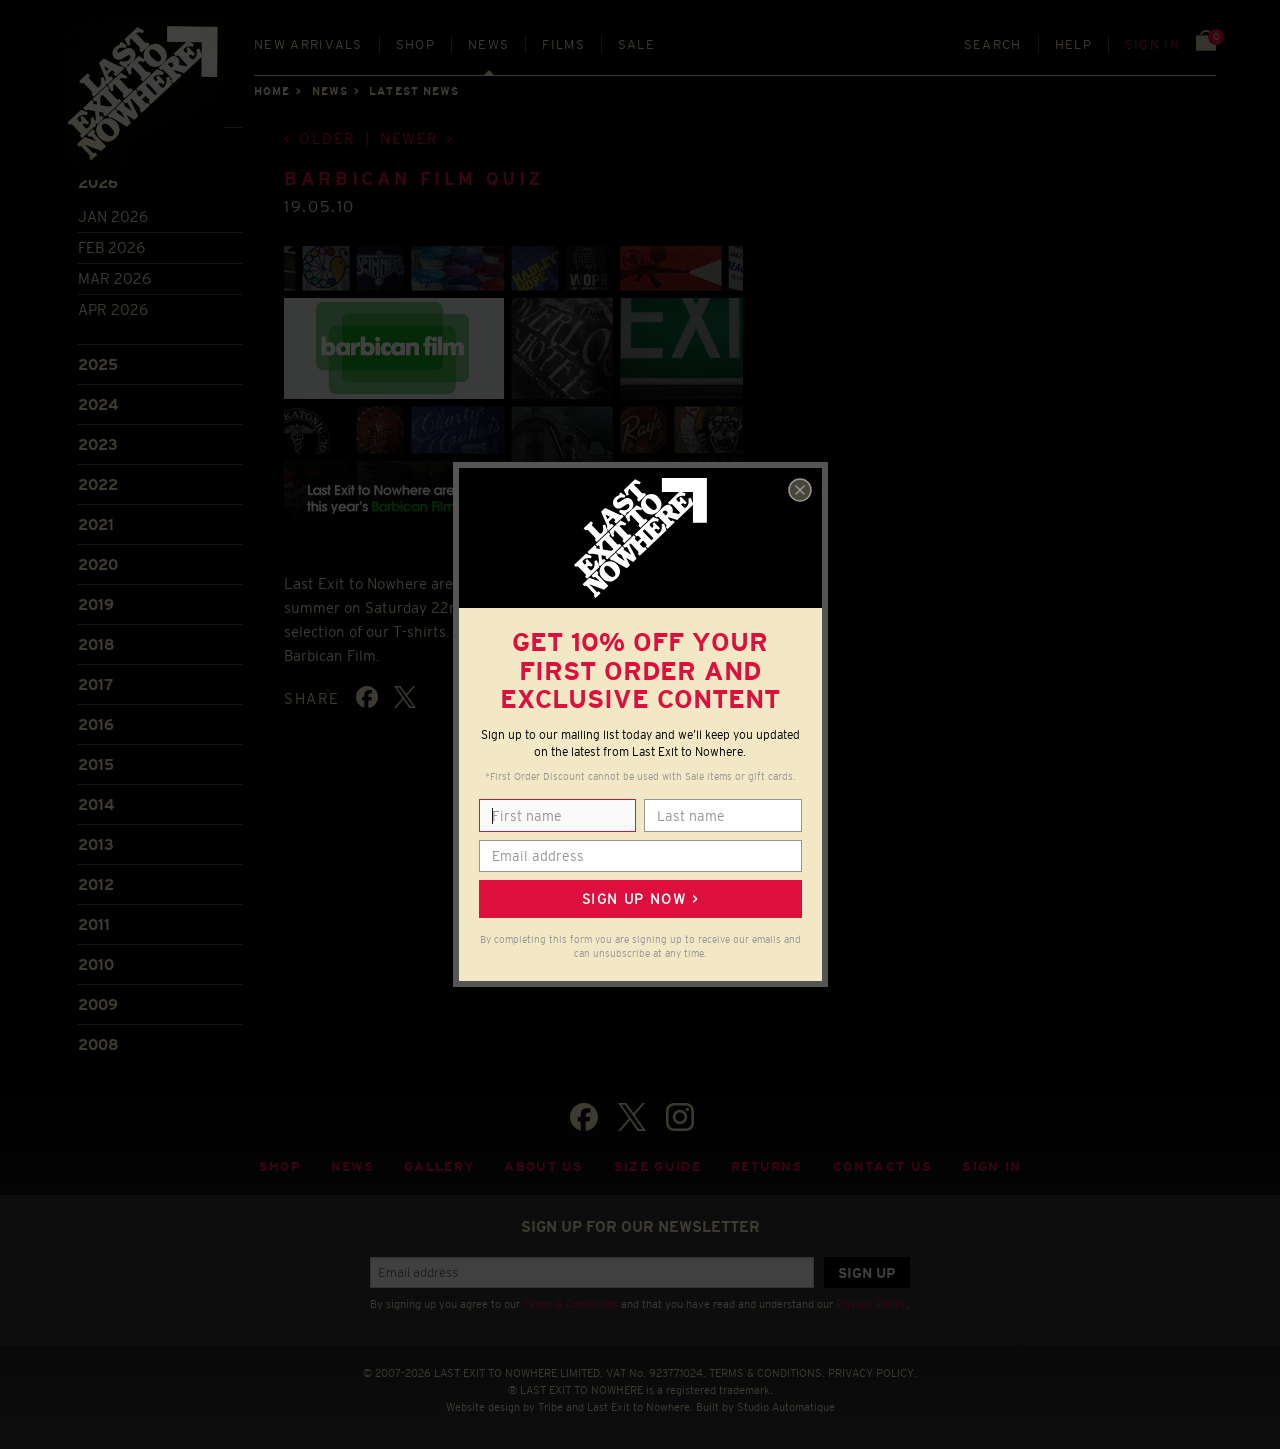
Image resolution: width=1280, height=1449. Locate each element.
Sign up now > (640, 899)
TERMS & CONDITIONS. (767, 1373)
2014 (96, 804)
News (488, 44)
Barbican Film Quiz (414, 179)
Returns (767, 1166)
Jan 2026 (113, 216)
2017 (95, 684)
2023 (98, 444)
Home (272, 91)
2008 (98, 1044)
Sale (636, 44)
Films (563, 44)
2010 (96, 964)
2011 (94, 924)
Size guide (657, 1166)
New (308, 44)
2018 (96, 644)
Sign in (1152, 44)
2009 (98, 1004)
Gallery (439, 1166)
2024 (98, 404)
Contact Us (882, 1166)
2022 (98, 484)
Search (993, 44)
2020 (98, 564)
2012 (96, 884)
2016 (96, 724)
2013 (96, 844)
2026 (98, 182)
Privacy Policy (871, 1304)
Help (1073, 44)
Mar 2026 (114, 278)
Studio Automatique (786, 1407)
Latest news (414, 91)
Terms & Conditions (570, 1304)
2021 (96, 524)
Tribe (550, 1407)
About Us (544, 1166)
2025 (98, 364)
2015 (96, 764)
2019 (96, 604)
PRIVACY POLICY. (872, 1373)
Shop (415, 44)
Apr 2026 (113, 309)
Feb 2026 (111, 247)
